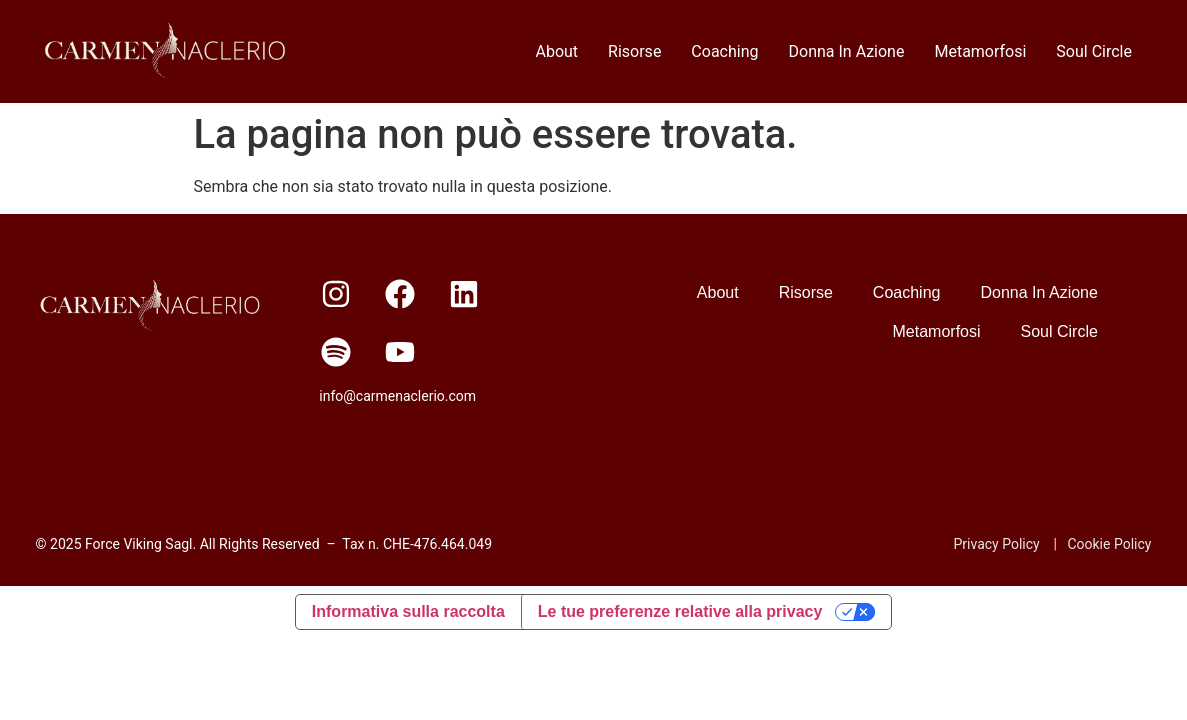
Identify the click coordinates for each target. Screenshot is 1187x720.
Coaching (724, 51)
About (556, 51)
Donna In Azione (847, 51)
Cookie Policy (1109, 544)
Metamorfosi (980, 51)
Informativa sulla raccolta (408, 611)
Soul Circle (1094, 51)
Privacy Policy (997, 544)
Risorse (634, 51)
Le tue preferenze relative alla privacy (680, 611)
